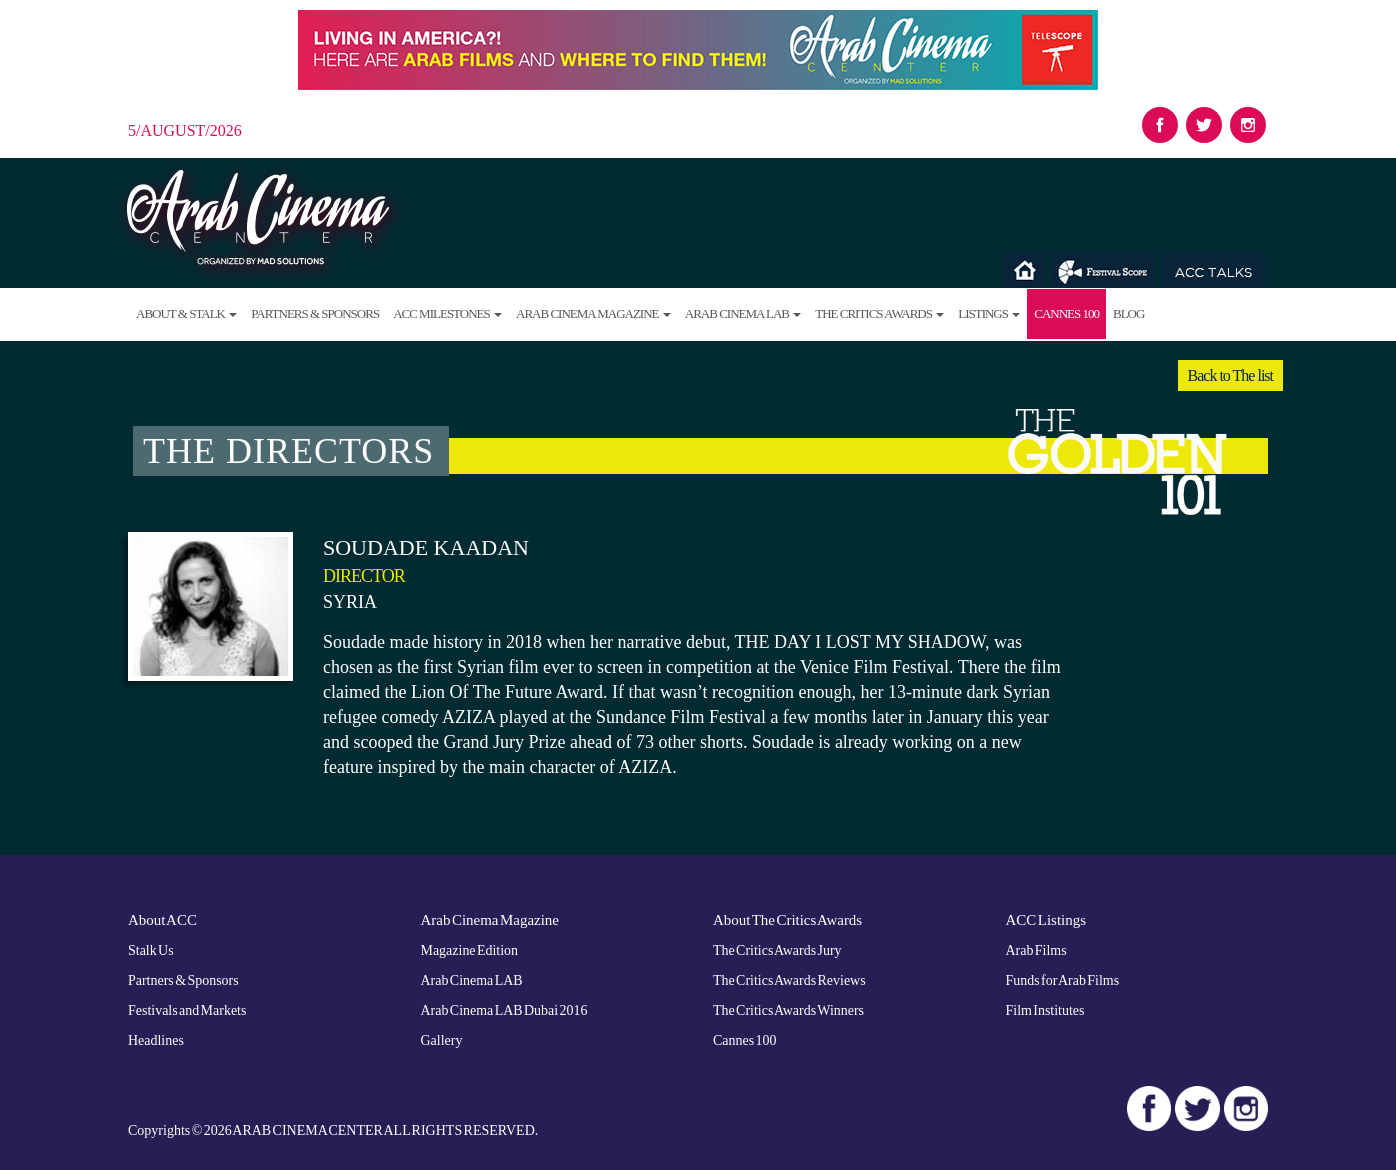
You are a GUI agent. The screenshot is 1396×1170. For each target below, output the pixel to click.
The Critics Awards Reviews (789, 979)
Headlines (156, 1039)
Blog (1128, 313)
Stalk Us (151, 949)
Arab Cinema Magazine (593, 313)
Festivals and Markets (187, 1009)
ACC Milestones (447, 313)
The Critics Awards (879, 313)
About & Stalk (186, 313)
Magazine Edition (470, 949)
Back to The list (1230, 375)
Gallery (442, 1039)
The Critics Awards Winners (788, 1009)
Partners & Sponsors (315, 313)
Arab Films (1036, 949)
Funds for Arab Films (1063, 979)
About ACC (162, 920)
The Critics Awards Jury (777, 949)
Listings (989, 313)
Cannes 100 (1066, 313)
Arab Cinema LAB (743, 313)
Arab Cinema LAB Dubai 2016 (504, 1009)
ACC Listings (1046, 920)
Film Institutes (1045, 1009)
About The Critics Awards (788, 920)
